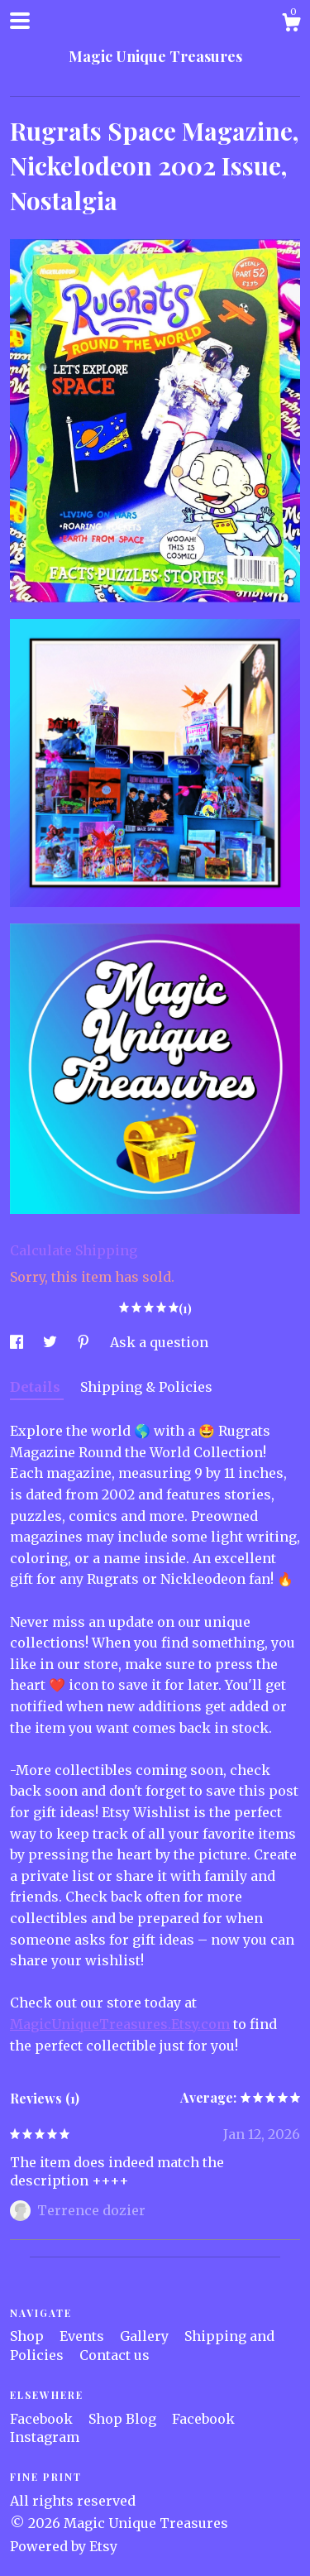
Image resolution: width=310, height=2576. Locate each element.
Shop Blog (124, 2419)
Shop (28, 2336)
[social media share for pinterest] (85, 1342)
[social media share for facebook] (18, 1342)
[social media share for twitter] (51, 1342)
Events (83, 2336)
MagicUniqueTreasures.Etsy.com (120, 2024)
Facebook (43, 2419)
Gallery (146, 2336)
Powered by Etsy (63, 2546)
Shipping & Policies (146, 1387)
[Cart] (291, 24)
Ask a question (159, 1342)
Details (37, 1387)
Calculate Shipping (73, 1250)
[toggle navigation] (20, 20)
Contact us (114, 2355)
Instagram (44, 2437)
